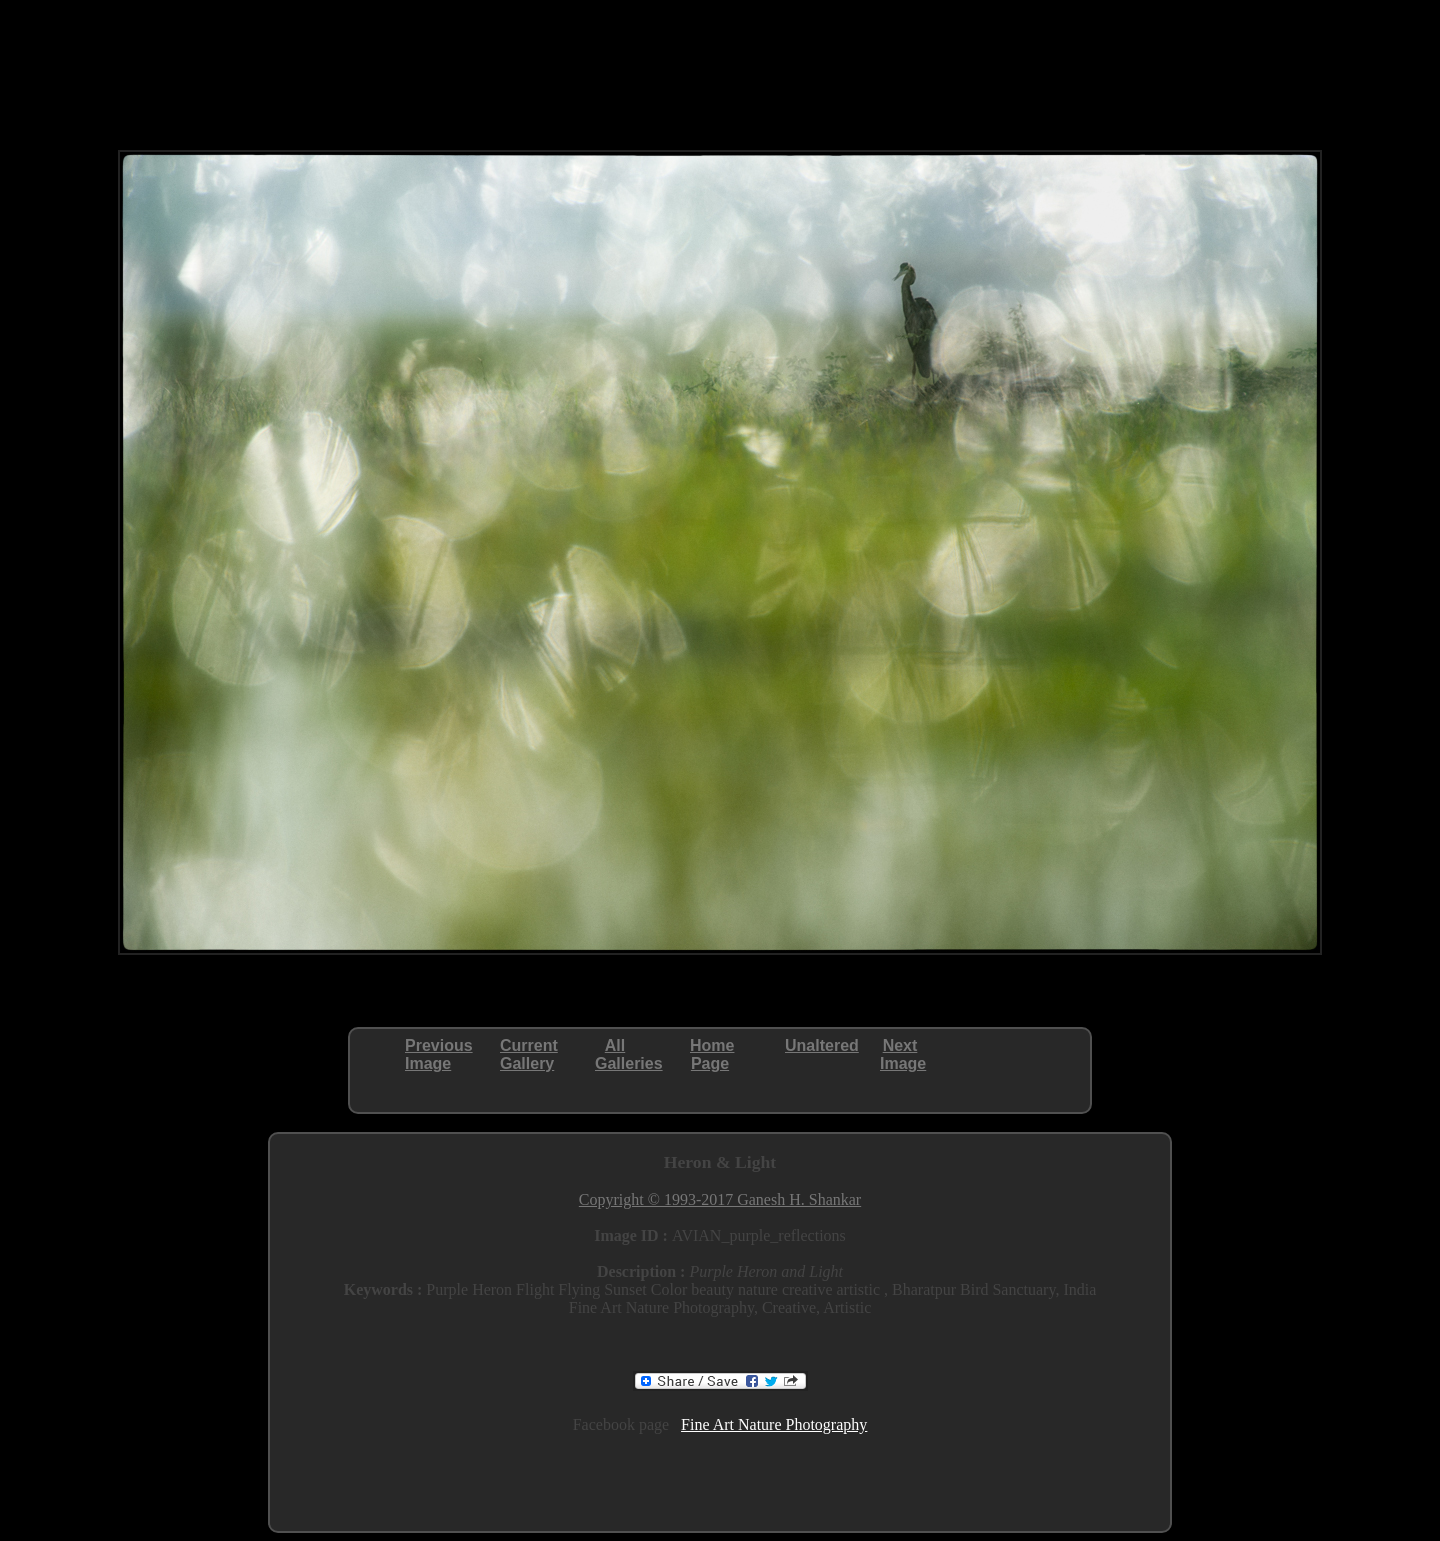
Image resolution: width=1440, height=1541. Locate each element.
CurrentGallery (529, 1054)
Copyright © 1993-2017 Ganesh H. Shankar (720, 1199)
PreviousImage (439, 1054)
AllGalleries (629, 1054)
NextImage (903, 1054)
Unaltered (822, 1045)
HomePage (712, 1054)
